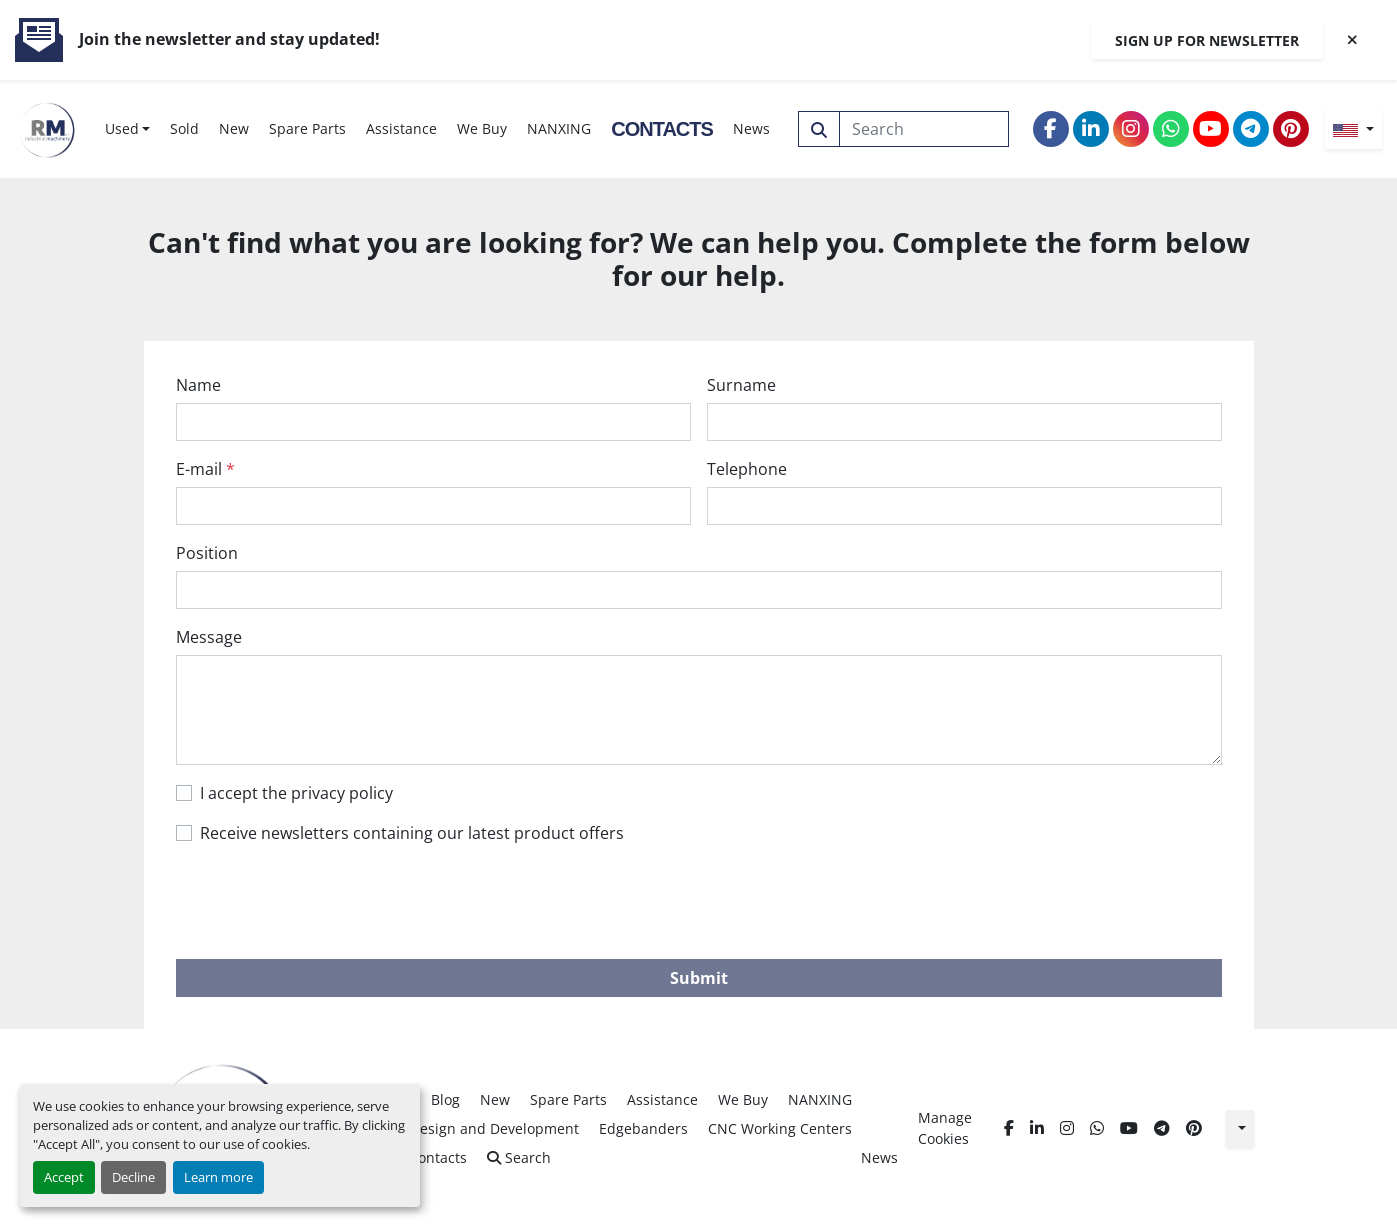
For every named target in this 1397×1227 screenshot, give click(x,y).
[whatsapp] (1171, 129)
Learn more (218, 1177)
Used (122, 128)
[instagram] (1131, 129)
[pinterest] (1291, 129)
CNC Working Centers (780, 1128)
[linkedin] (1091, 129)
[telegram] (1251, 129)
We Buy (482, 128)
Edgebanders (643, 1128)
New (234, 128)
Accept (64, 1177)
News (751, 128)
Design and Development (494, 1128)
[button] (128, 128)
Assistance (401, 128)
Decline (133, 1177)
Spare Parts (307, 128)
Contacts (662, 129)
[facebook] (1051, 129)
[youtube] (1211, 129)
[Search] (924, 129)
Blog (445, 1099)
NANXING (559, 128)
